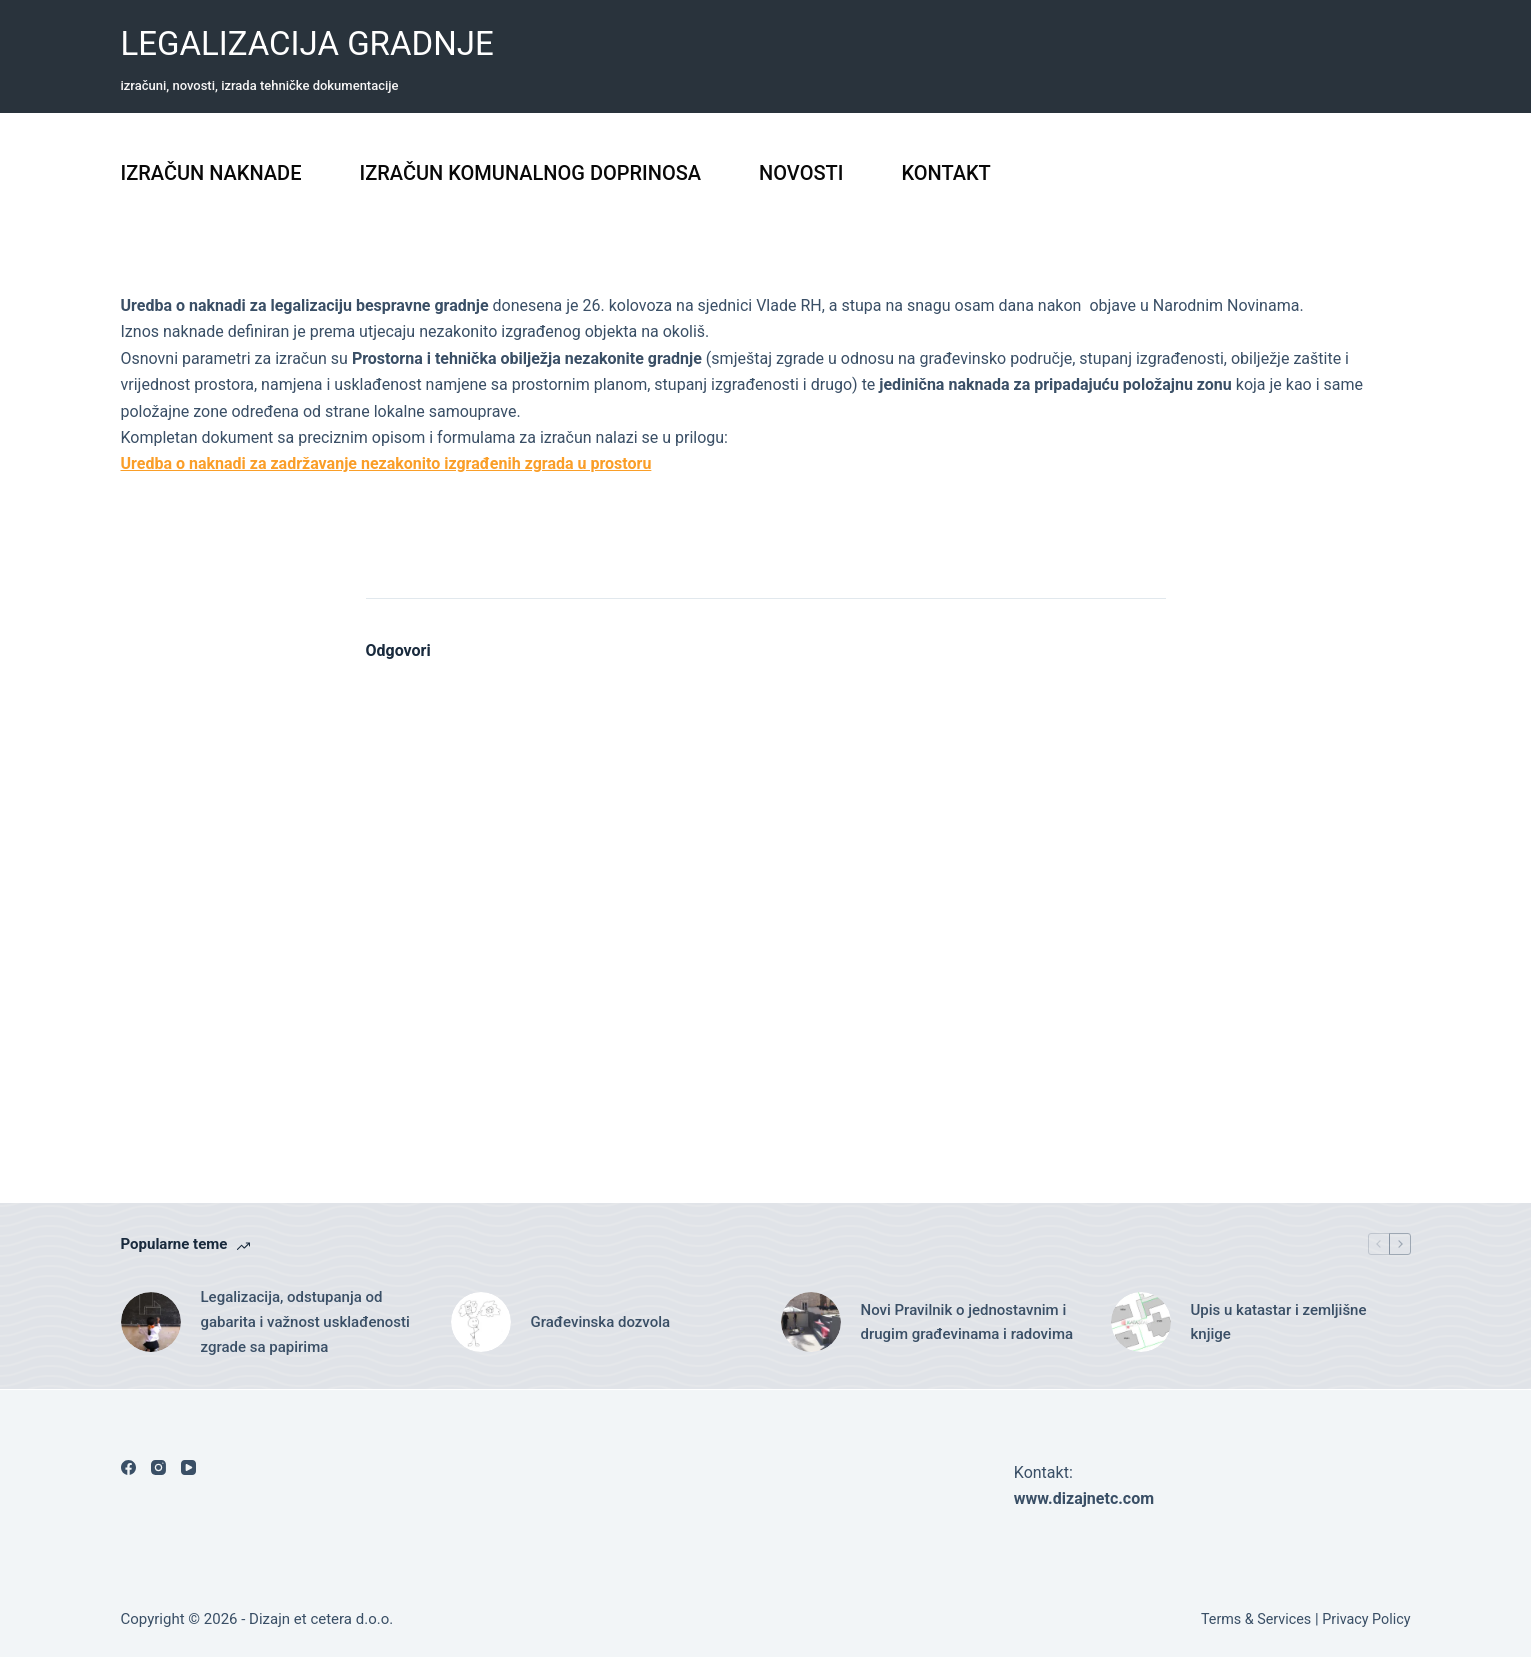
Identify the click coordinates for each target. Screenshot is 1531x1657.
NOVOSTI (801, 173)
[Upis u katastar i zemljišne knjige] (1141, 1322)
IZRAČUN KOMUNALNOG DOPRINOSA (530, 173)
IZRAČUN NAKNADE (211, 173)
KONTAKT (945, 173)
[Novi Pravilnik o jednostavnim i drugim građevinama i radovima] (811, 1322)
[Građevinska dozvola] (481, 1322)
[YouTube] (188, 1467)
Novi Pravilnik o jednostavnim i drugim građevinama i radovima (967, 1322)
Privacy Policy (1365, 1619)
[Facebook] (128, 1467)
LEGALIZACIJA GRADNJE (307, 43)
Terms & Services (1249, 1619)
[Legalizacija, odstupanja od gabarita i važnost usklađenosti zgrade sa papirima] (151, 1322)
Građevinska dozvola (601, 1322)
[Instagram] (158, 1467)
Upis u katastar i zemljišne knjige (1279, 1322)
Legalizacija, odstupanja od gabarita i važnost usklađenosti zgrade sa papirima (305, 1322)
